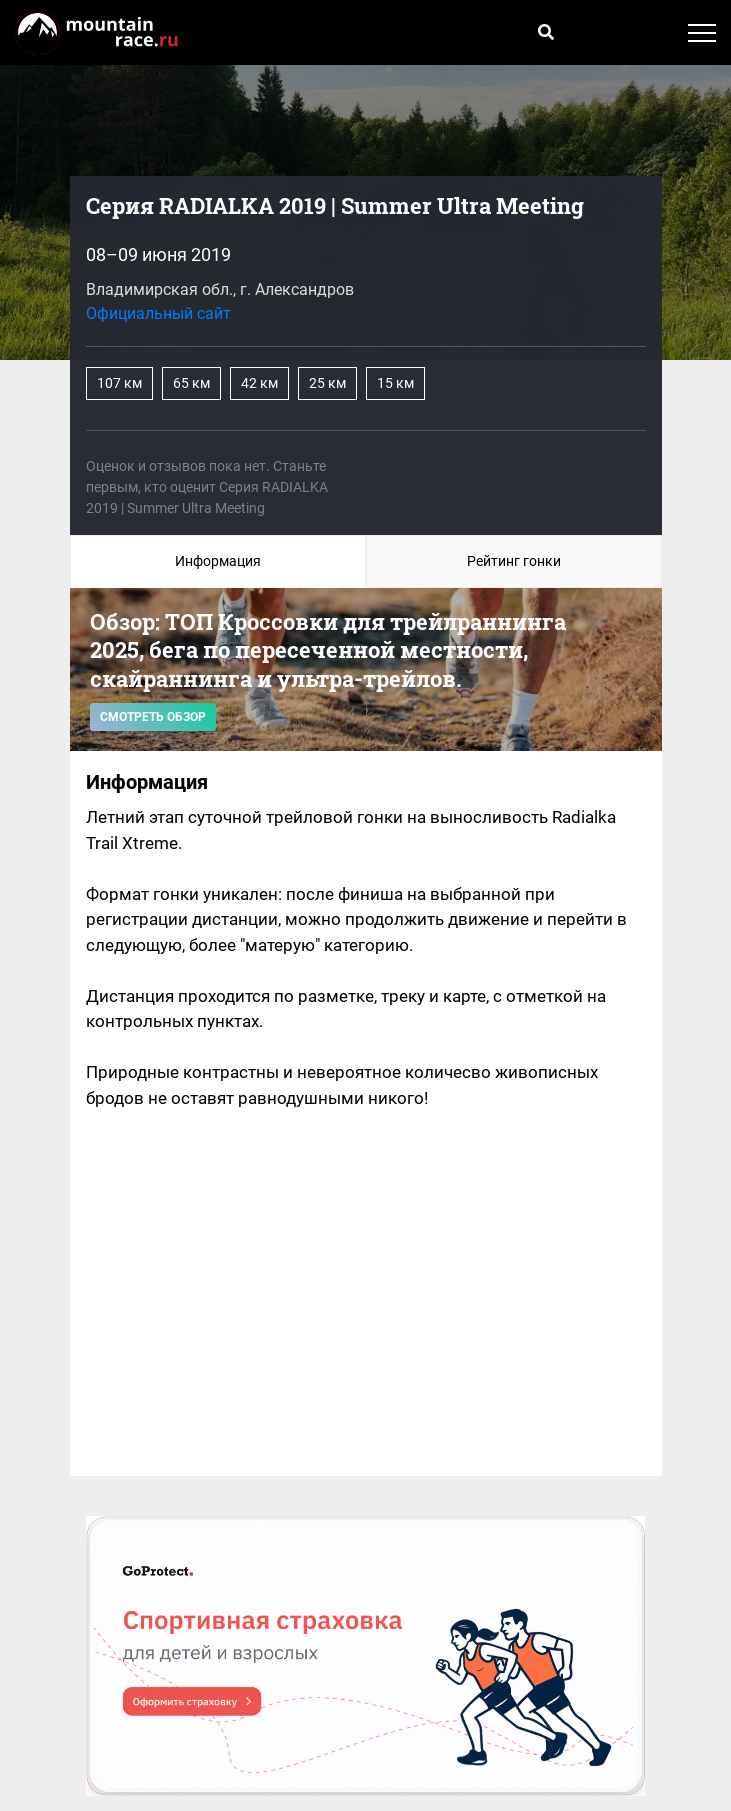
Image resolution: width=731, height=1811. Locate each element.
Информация (218, 561)
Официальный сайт (158, 313)
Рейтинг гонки (514, 561)
